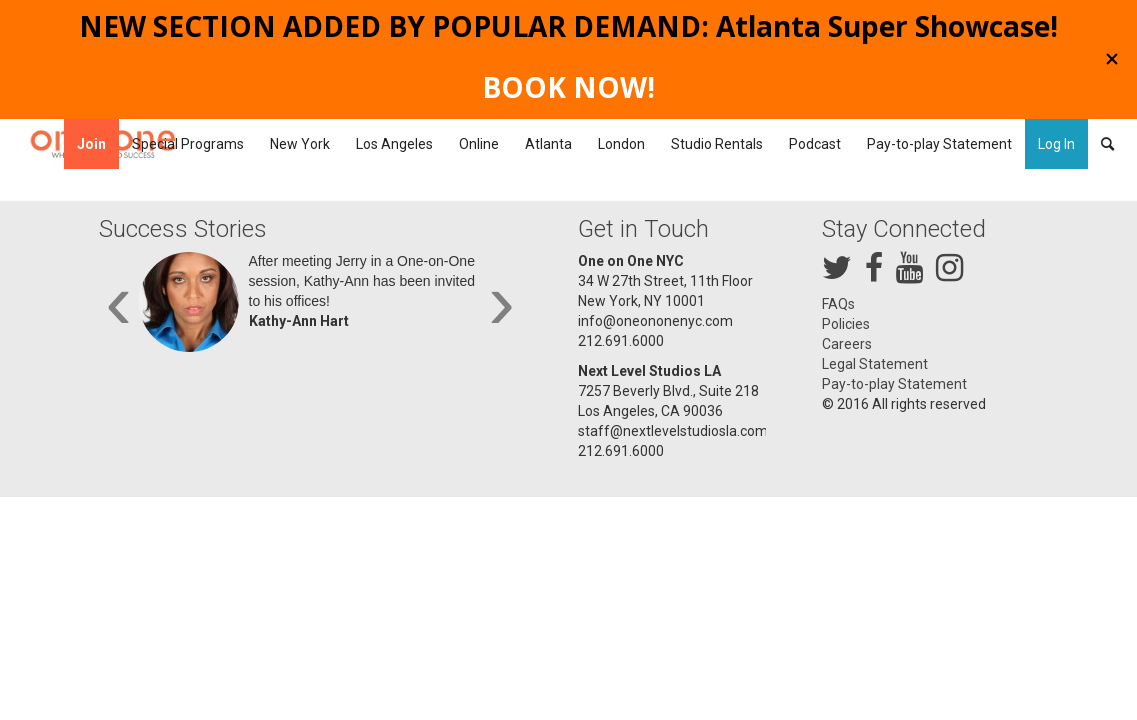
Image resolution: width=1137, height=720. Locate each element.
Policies (846, 324)
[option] (310, 307)
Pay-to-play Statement (894, 384)
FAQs (838, 304)
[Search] (1101, 144)
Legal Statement (875, 364)
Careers (847, 344)
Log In (1056, 144)
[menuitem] (91, 144)
